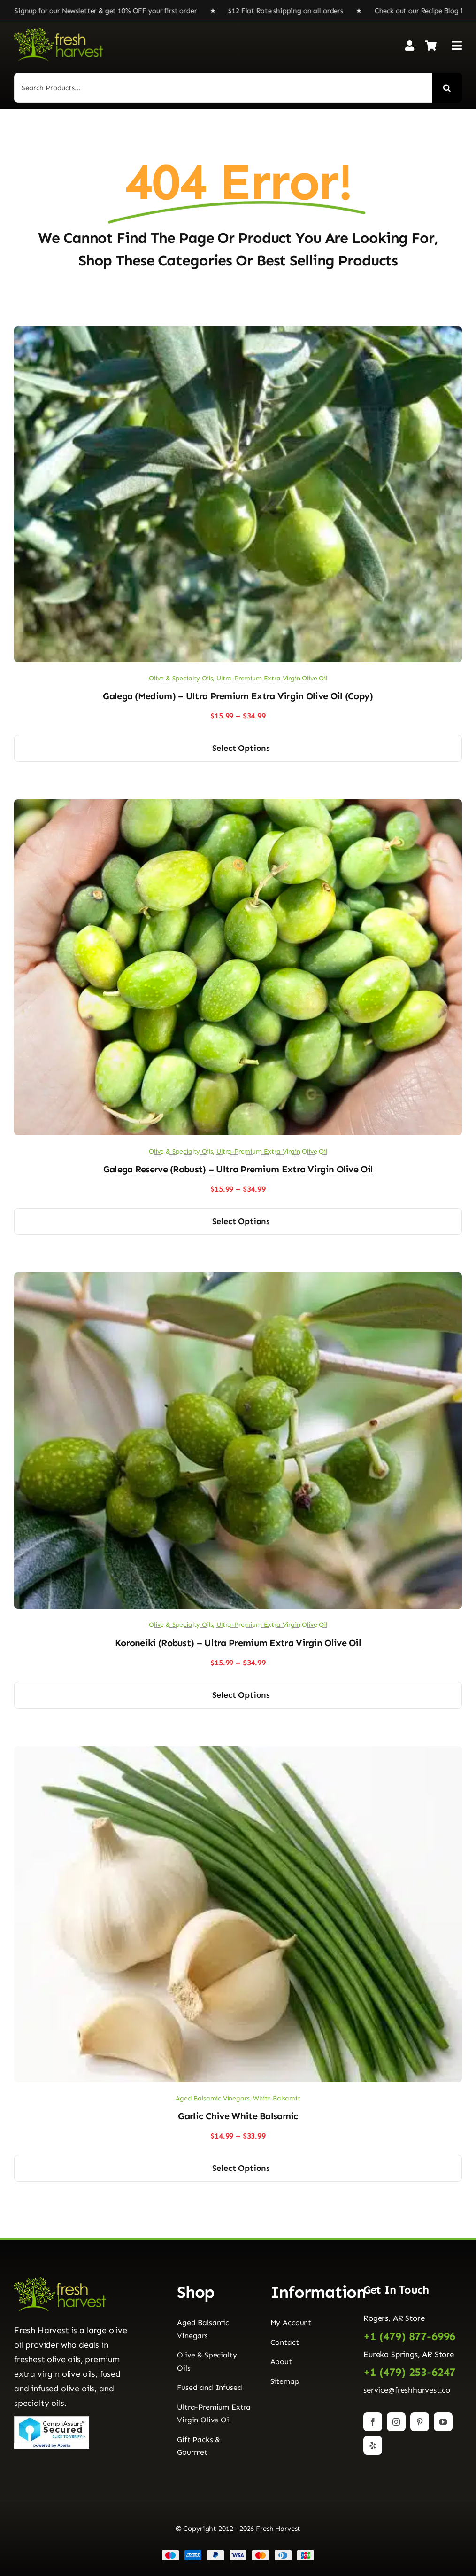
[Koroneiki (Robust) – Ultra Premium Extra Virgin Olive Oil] (238, 1279)
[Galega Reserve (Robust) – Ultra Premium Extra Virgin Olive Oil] (238, 806)
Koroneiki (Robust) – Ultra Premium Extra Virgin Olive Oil (238, 1642)
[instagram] (396, 2421)
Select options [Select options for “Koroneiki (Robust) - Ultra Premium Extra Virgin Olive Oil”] (241, 1695)
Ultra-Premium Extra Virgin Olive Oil (271, 678)
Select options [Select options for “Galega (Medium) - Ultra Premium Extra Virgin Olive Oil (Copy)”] (241, 748)
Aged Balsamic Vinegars (212, 2098)
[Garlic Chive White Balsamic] (238, 1752)
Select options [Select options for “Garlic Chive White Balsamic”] (241, 2168)
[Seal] (51, 2420)
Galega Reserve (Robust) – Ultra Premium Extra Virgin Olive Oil (238, 1169)
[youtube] (443, 2421)
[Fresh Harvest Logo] (58, 31)
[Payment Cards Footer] (238, 2553)
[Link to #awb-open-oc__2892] (457, 45)
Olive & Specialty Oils (181, 678)
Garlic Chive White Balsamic (238, 2116)
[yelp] (372, 2445)
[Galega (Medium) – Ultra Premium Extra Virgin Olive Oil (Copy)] (238, 332)
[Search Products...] (223, 88)
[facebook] (372, 2421)
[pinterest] (419, 2421)
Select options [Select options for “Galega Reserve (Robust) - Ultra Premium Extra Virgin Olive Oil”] (241, 1221)
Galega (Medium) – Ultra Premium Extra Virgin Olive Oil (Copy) (238, 696)
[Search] (447, 88)
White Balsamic (276, 2098)
